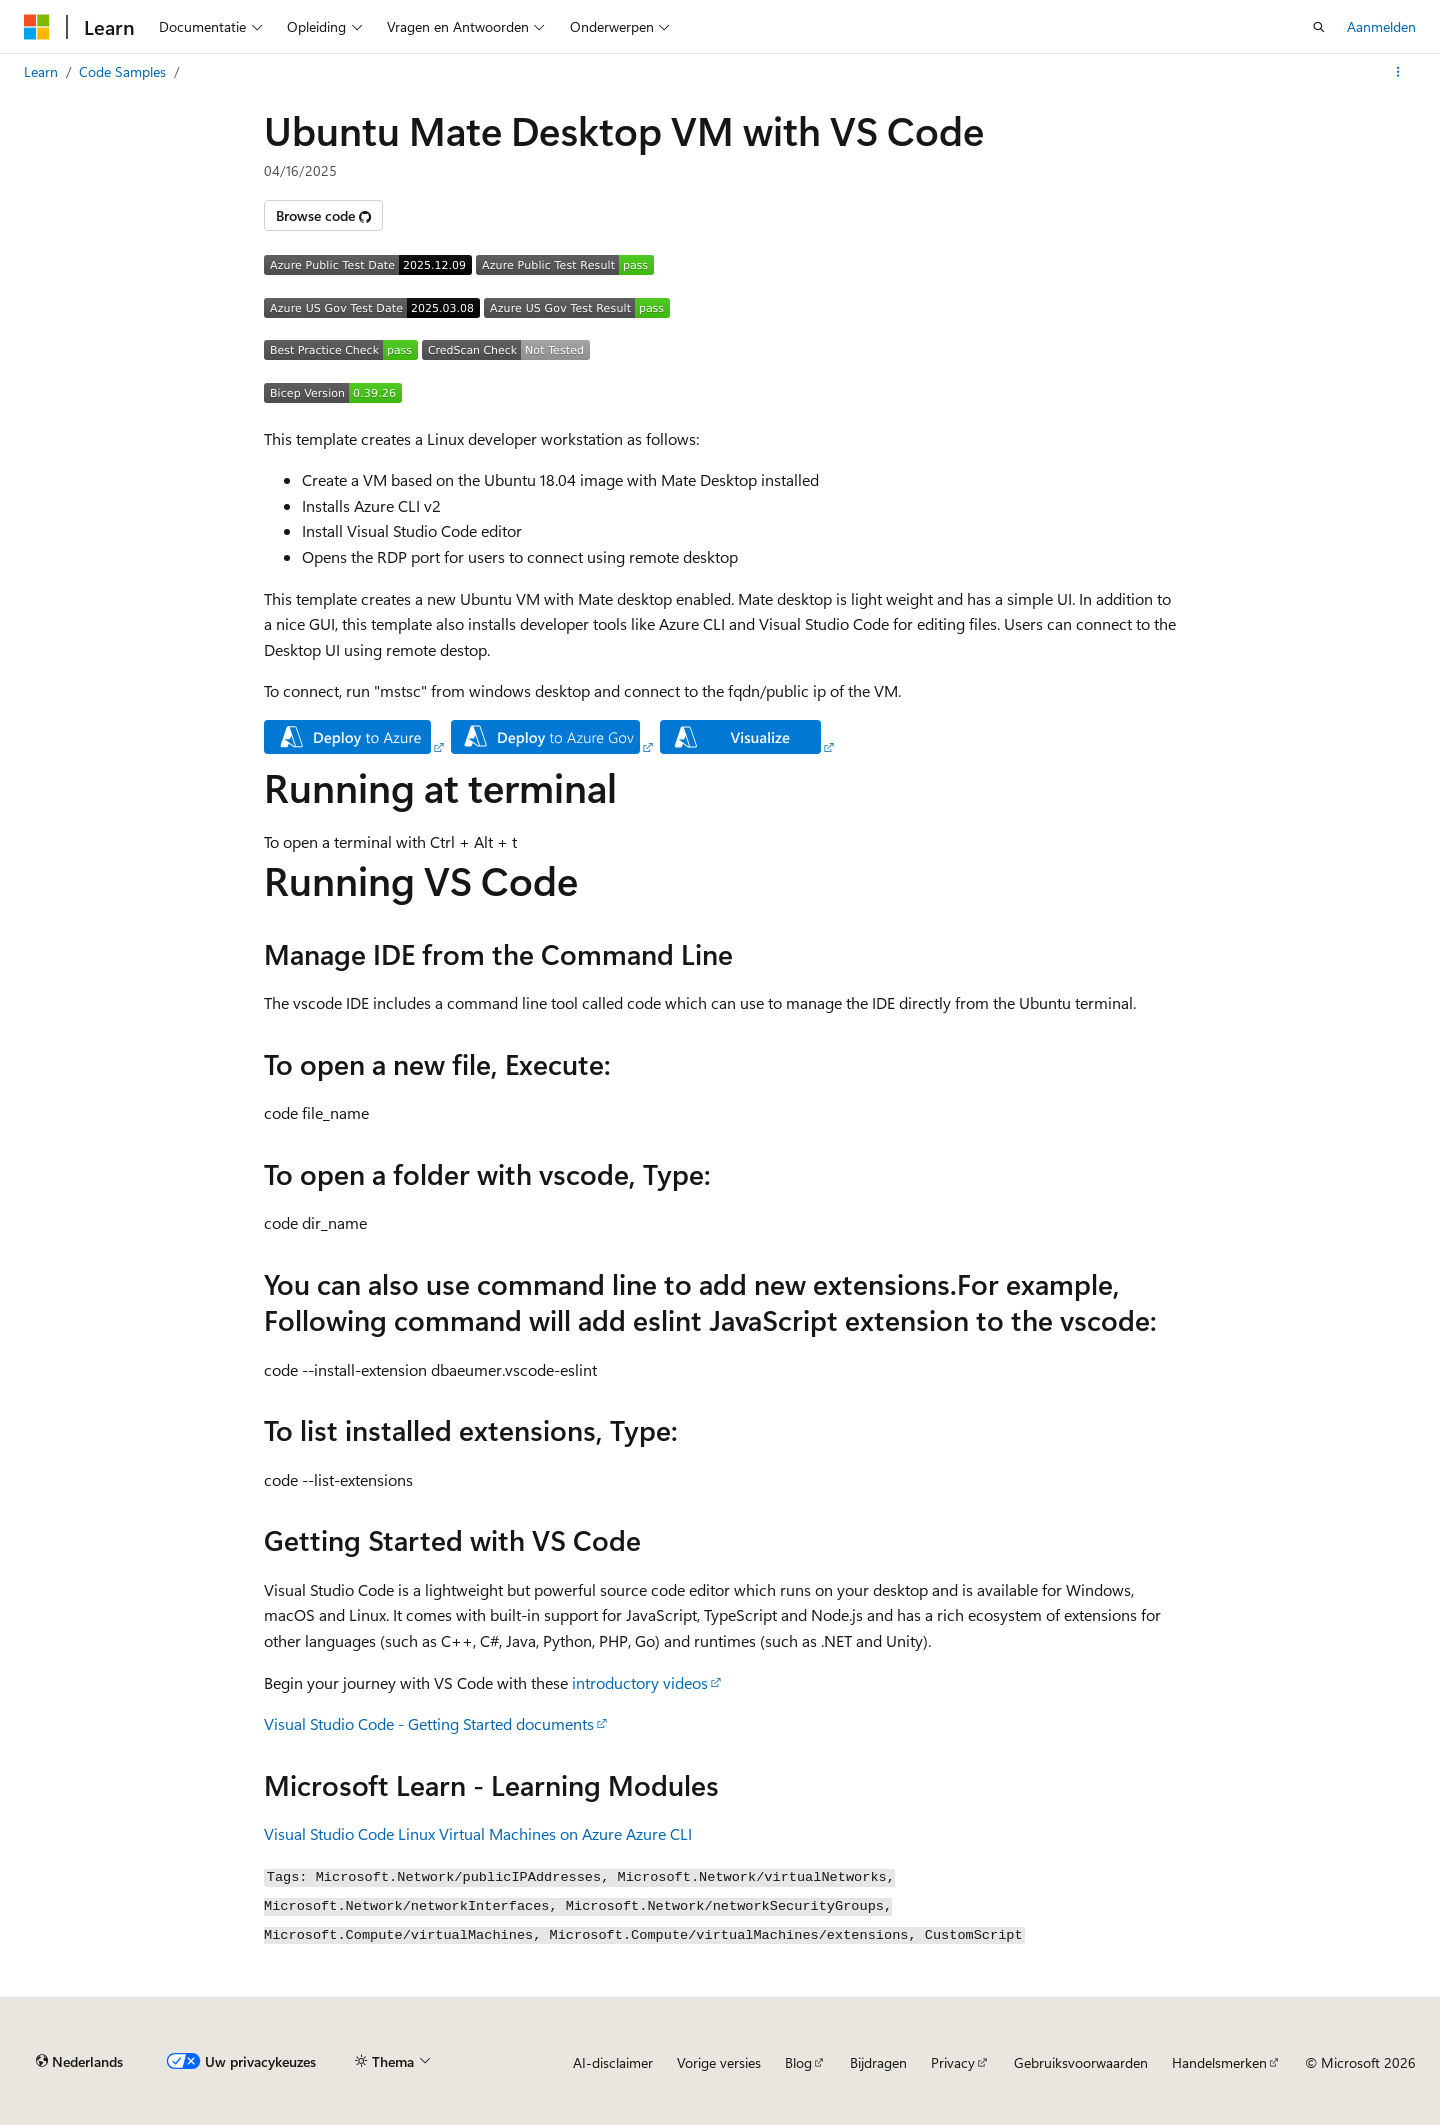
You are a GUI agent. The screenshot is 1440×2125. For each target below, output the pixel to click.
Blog (798, 2062)
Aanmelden (1381, 26)
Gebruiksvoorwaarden (1081, 2062)
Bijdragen (878, 2062)
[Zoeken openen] (1319, 27)
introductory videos (640, 1682)
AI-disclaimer (613, 2062)
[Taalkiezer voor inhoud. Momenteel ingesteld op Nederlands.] (79, 2062)
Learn (41, 71)
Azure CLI (659, 1833)
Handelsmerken (1219, 2062)
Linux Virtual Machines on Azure (510, 1833)
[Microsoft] (37, 27)
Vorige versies (719, 2062)
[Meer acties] (1398, 72)
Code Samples (122, 71)
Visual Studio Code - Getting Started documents (429, 1723)
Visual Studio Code (329, 1833)
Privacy (953, 2062)
